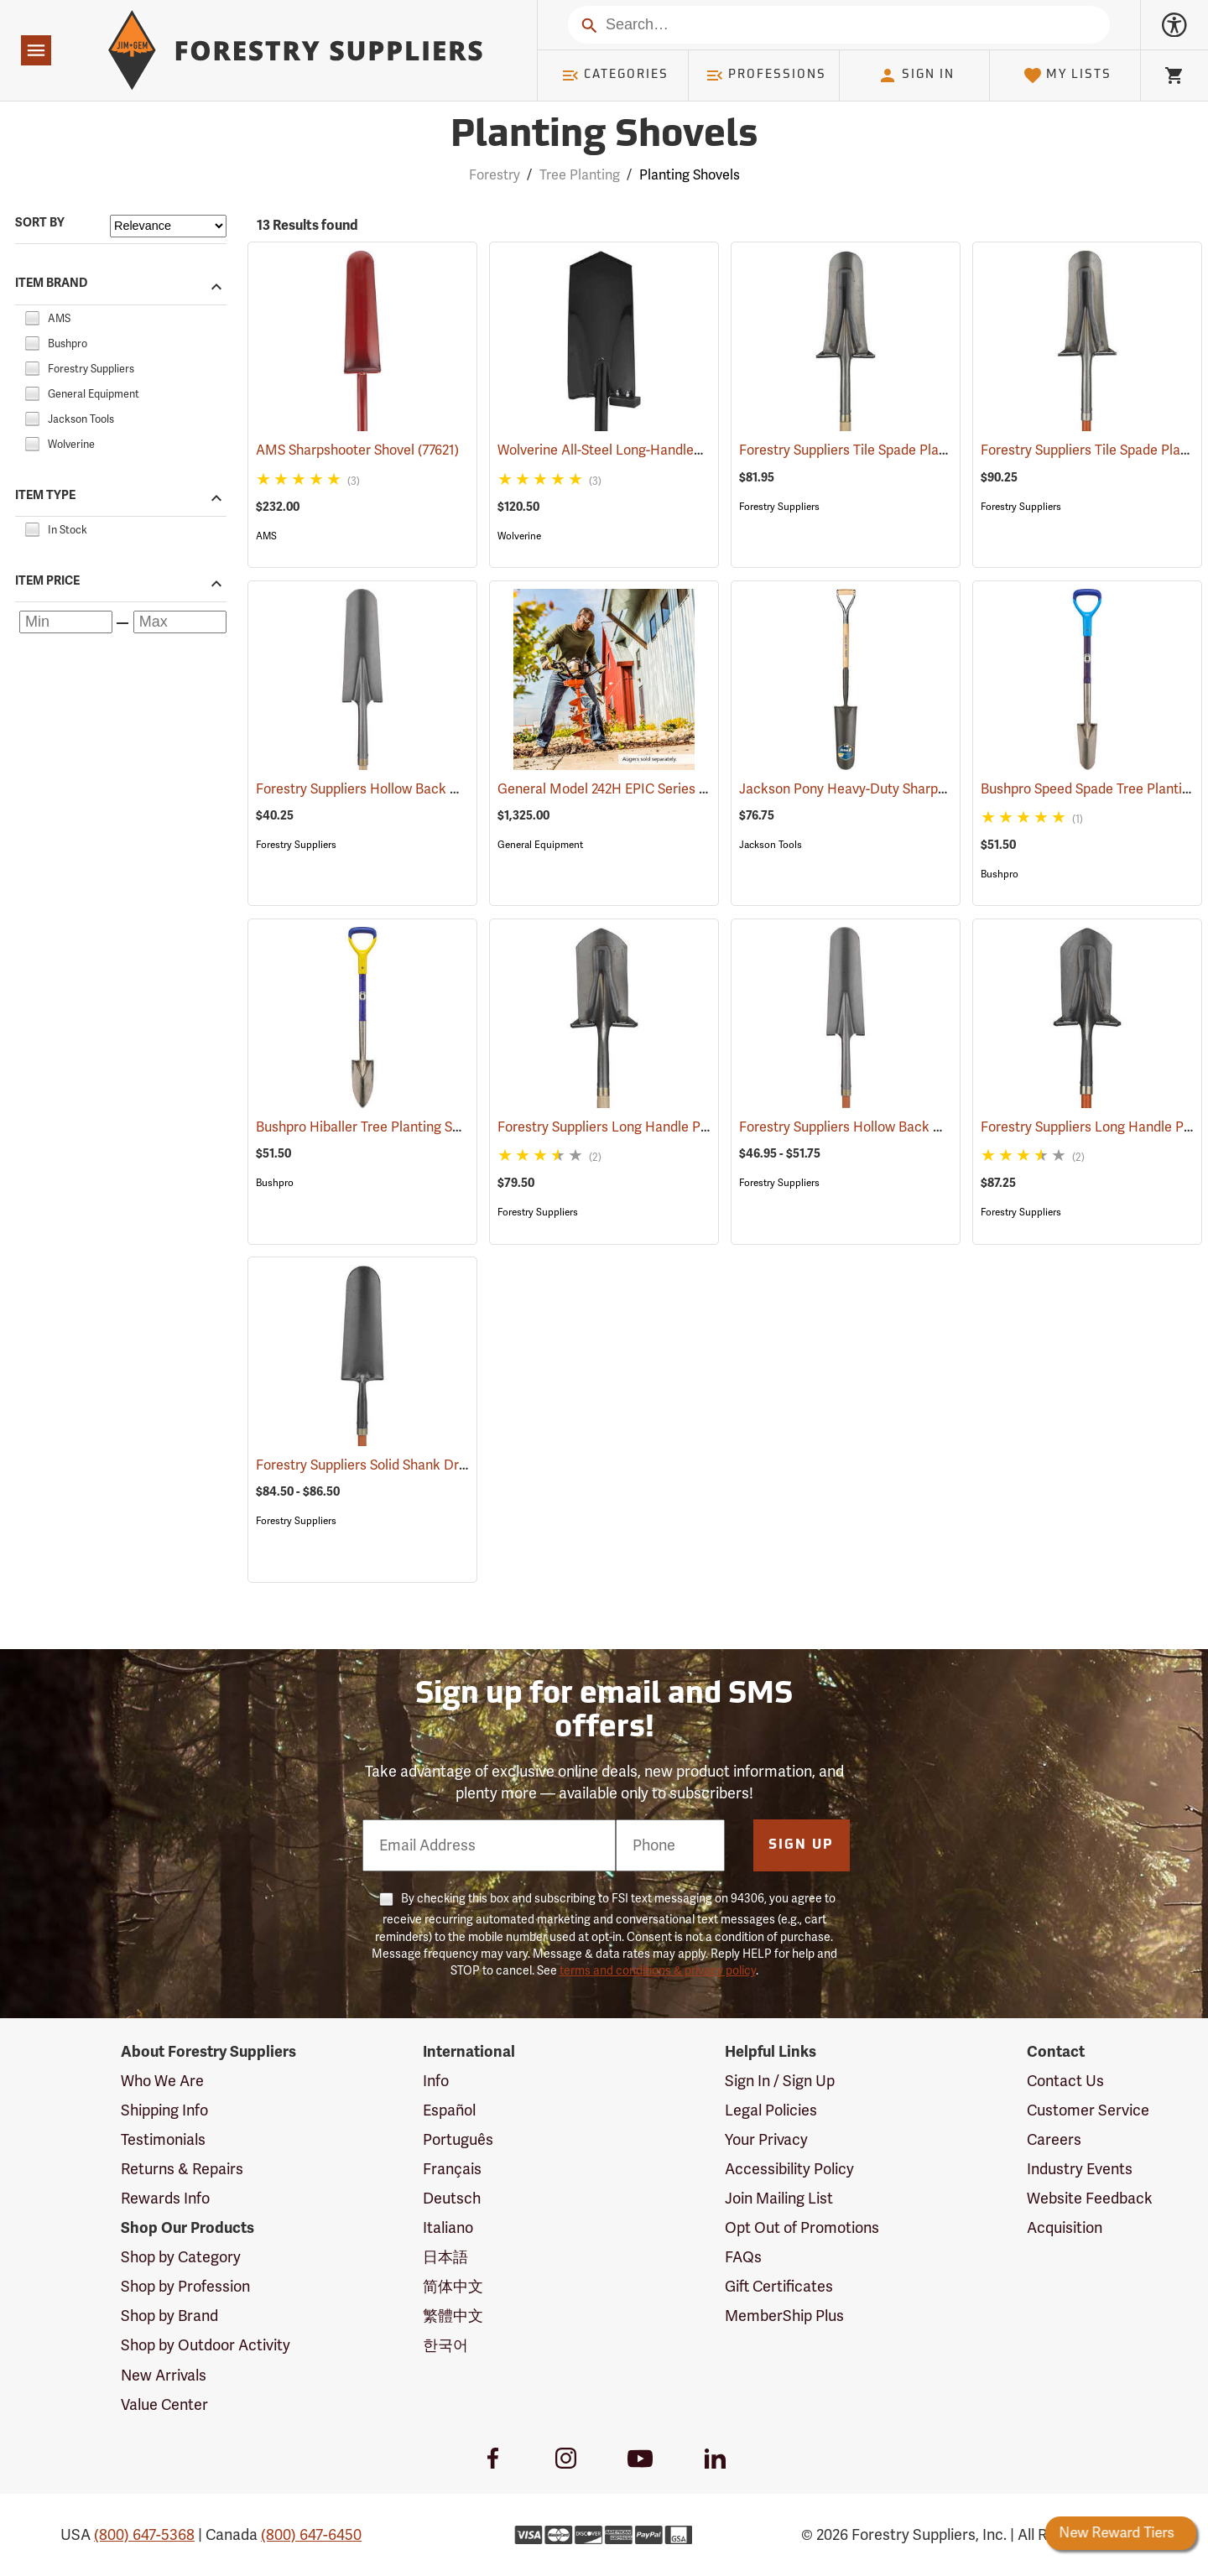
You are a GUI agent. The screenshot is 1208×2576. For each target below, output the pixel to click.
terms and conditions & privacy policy (658, 1971)
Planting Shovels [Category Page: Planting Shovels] (604, 136)
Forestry (494, 175)
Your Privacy (766, 2140)
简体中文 (453, 2286)
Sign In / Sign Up (780, 2081)
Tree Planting (579, 175)
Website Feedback (1090, 2198)
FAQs (743, 2257)
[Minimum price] (65, 622)
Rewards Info (165, 2198)
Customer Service (1088, 2110)
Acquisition (1064, 2228)
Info (436, 2081)
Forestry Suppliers (779, 507)
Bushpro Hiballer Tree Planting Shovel (393, 1127)
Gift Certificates (779, 2286)
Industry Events (1079, 2169)
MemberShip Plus (784, 2316)
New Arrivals (163, 2375)
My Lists (1067, 75)
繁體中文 (453, 2316)
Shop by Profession (185, 2286)
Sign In (916, 75)
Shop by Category (181, 2257)
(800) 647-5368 (144, 2535)
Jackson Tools (770, 845)
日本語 (445, 2257)
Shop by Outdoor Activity (205, 2345)
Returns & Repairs (182, 2169)
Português (458, 2140)
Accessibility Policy (789, 2169)
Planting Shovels (689, 175)
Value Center (164, 2405)
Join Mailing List (779, 2198)
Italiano (448, 2228)
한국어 (445, 2345)
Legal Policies (771, 2110)
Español (449, 2110)
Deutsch (452, 2198)
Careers (1054, 2140)
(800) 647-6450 (311, 2535)
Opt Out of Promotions (802, 2228)
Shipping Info (164, 2110)
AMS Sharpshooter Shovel (357, 450)
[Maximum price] (179, 622)
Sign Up (801, 1845)
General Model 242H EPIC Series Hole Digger (657, 789)
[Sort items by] (168, 226)
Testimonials (163, 2140)
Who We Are (162, 2081)
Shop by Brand (169, 2316)
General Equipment (540, 845)
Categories (614, 75)
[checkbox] (31, 316)
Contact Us (1065, 2081)
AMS (266, 536)
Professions (766, 75)
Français (452, 2169)
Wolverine (519, 536)
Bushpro (999, 874)
